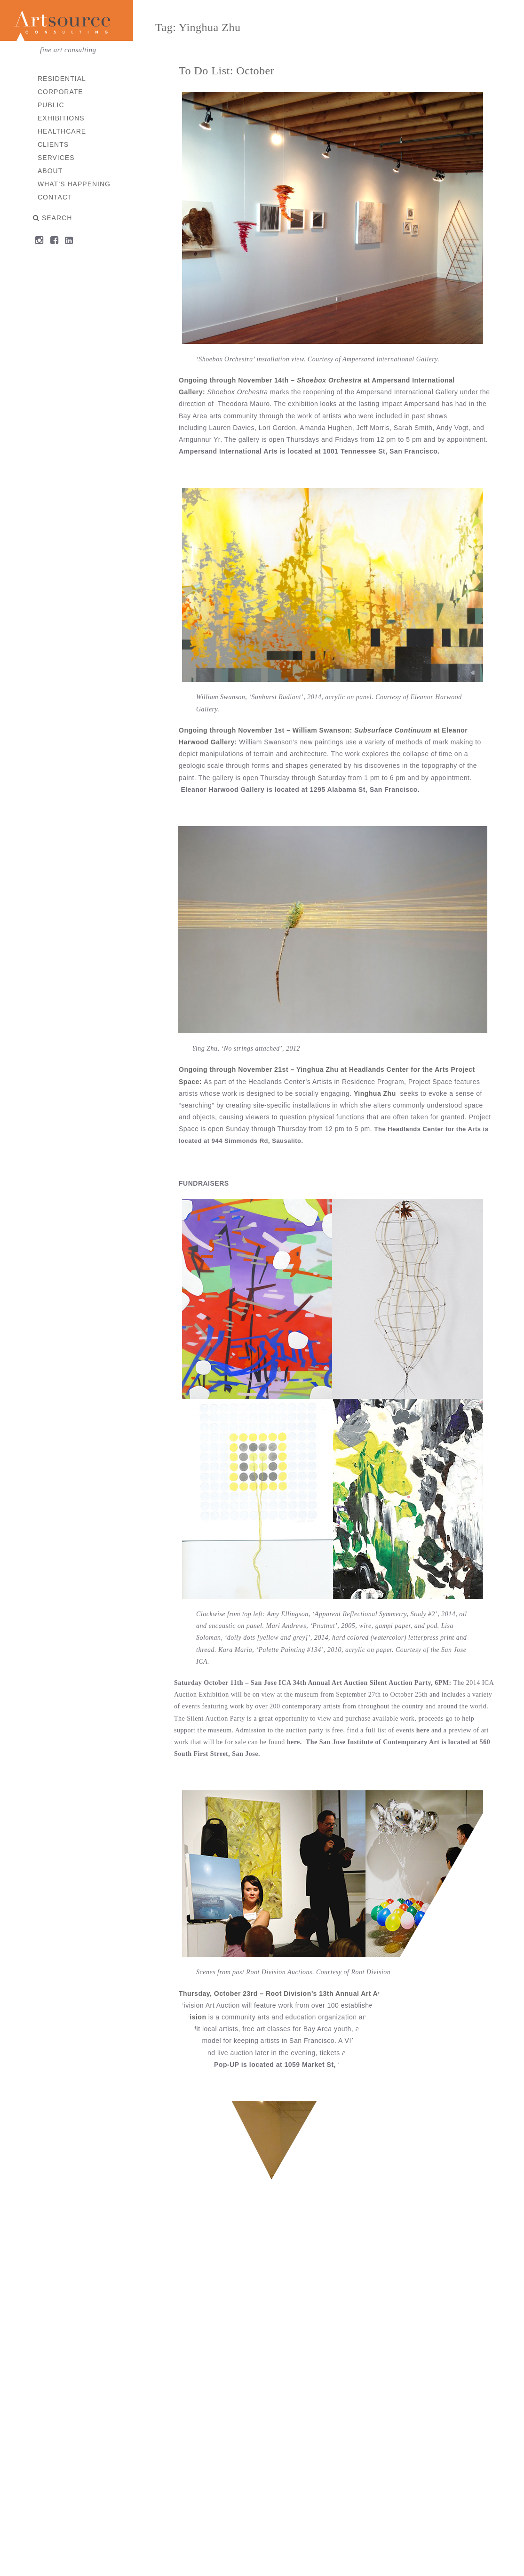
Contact (55, 197)
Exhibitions (61, 118)
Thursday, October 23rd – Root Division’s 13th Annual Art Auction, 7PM (298, 1993)
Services (56, 157)
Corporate (61, 92)
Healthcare (62, 131)
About (50, 171)
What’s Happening (74, 184)
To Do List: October (227, 70)
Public (51, 105)
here (422, 1730)
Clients (53, 144)
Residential (62, 78)
